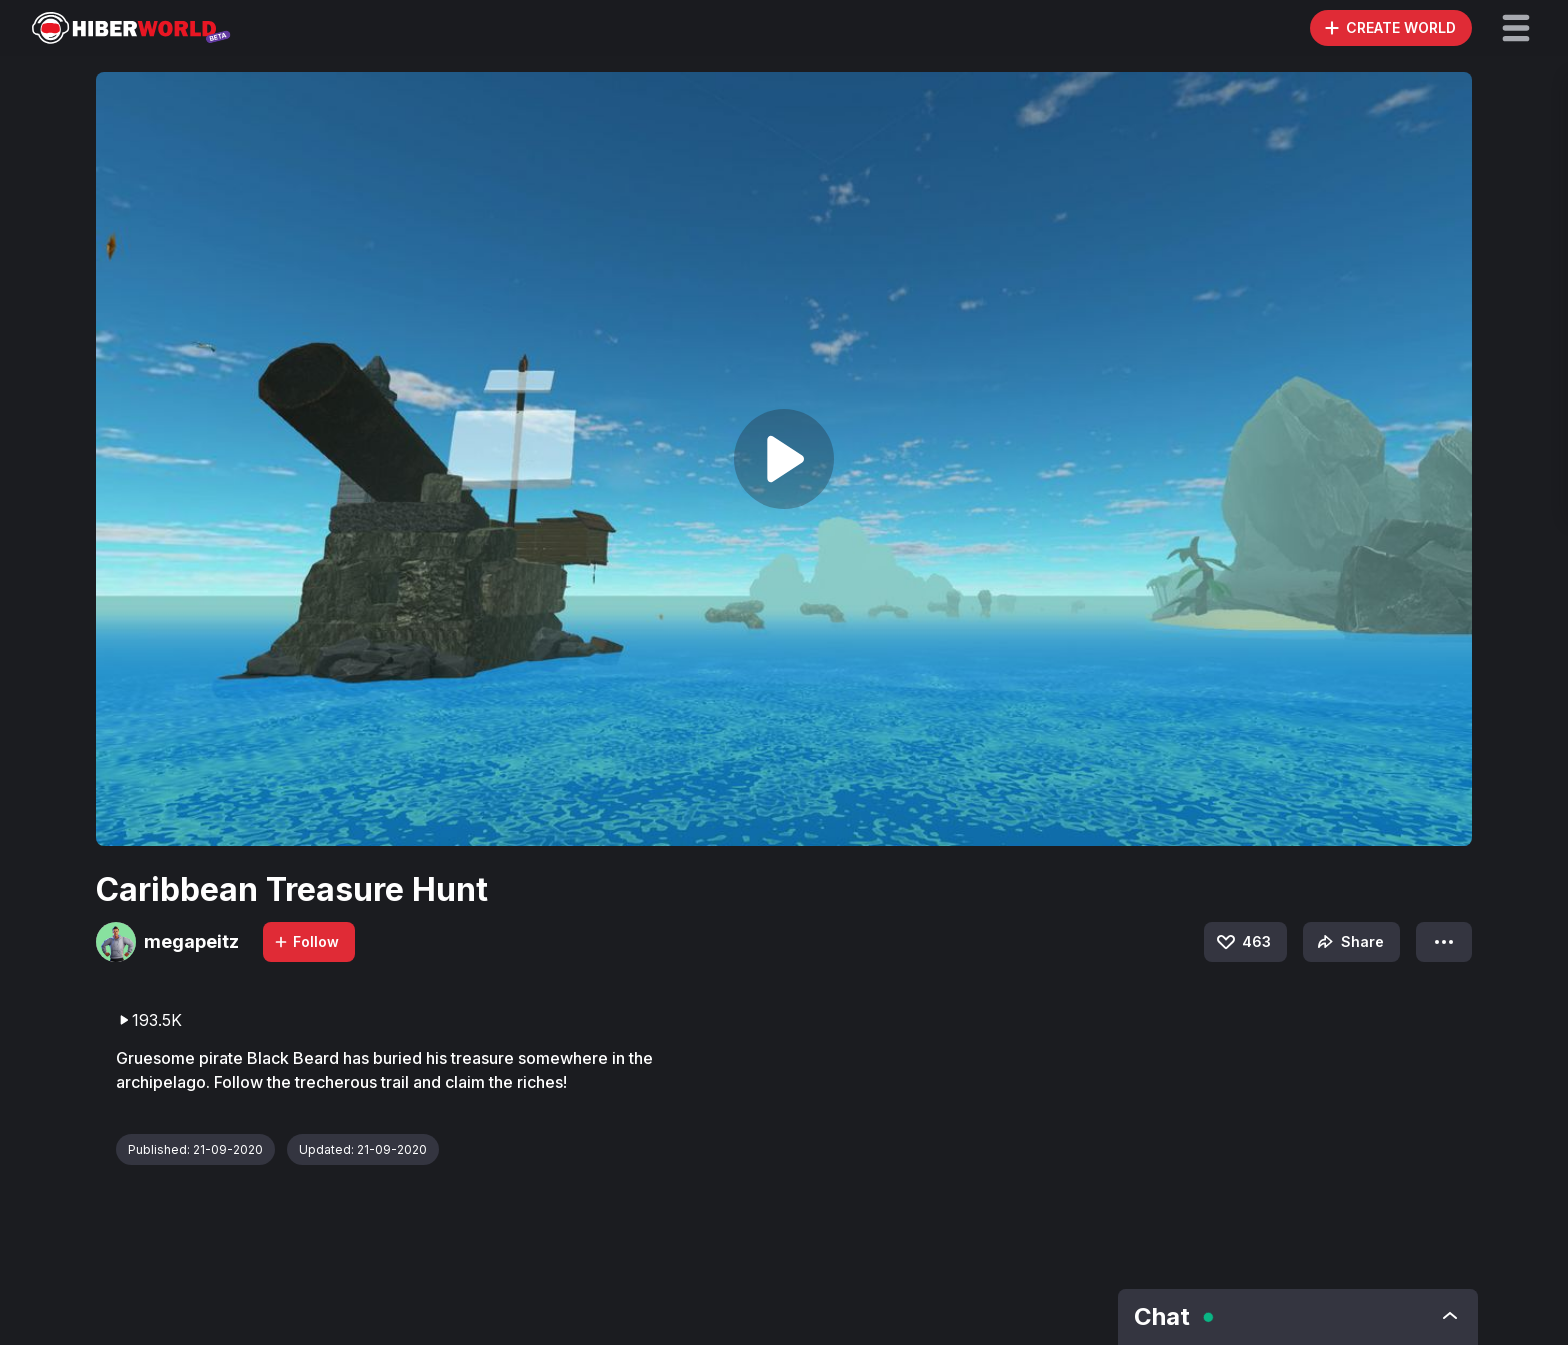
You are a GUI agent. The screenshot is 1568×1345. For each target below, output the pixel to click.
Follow (306, 941)
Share (1348, 942)
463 (1242, 942)
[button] (1516, 28)
